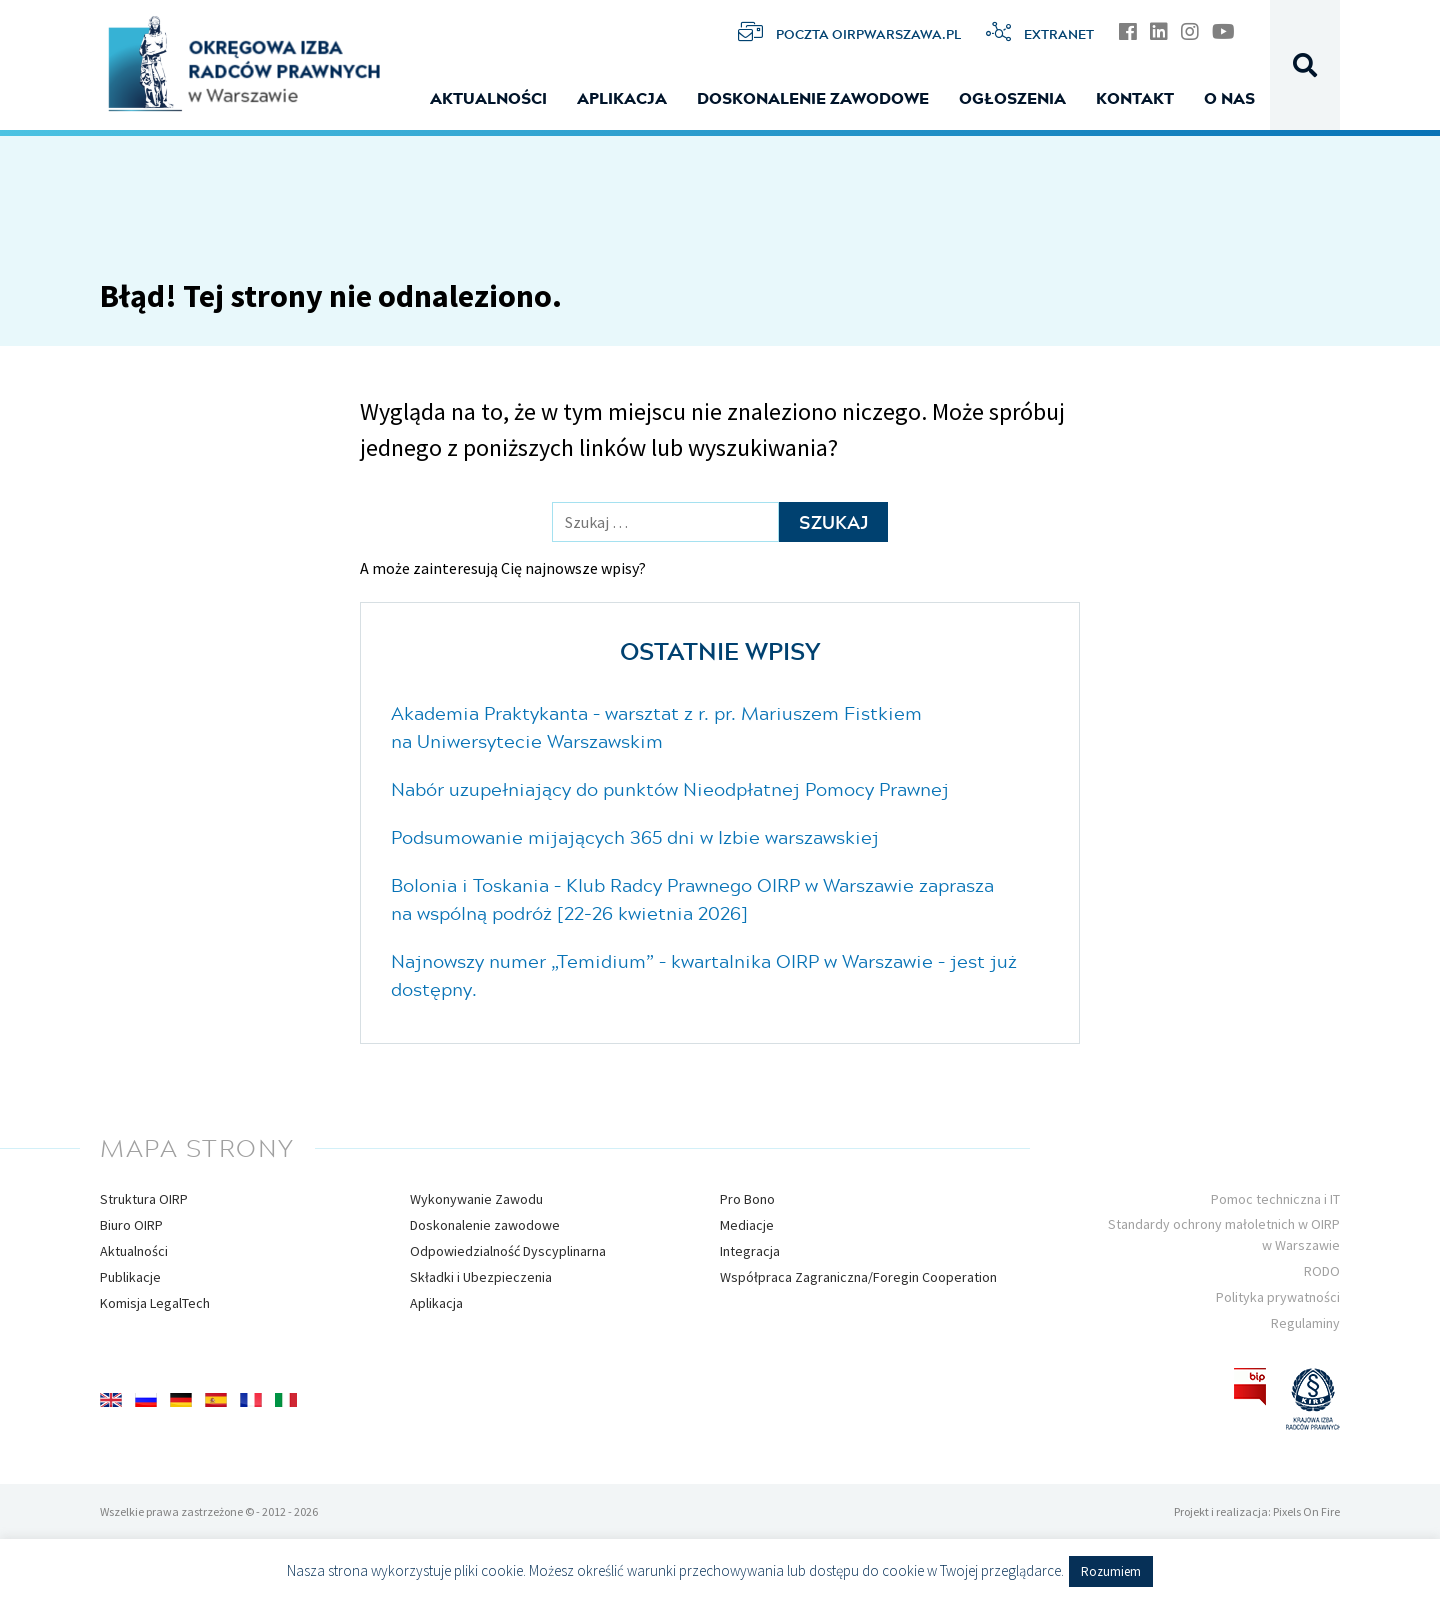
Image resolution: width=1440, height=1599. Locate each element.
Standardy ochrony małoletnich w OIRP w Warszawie (1224, 1234)
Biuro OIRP (131, 1225)
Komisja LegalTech (155, 1303)
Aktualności (488, 98)
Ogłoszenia (1012, 98)
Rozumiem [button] (1111, 1571)
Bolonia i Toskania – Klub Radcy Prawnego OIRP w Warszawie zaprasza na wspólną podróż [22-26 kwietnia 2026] (692, 899)
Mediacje (747, 1225)
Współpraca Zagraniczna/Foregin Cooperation (858, 1277)
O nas (1229, 98)
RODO (1322, 1271)
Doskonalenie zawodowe (813, 98)
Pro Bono (747, 1199)
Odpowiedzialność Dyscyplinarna (508, 1251)
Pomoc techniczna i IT (1275, 1199)
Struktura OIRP (144, 1199)
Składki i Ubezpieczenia (481, 1277)
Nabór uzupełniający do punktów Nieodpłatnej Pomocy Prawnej (670, 789)
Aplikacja (622, 98)
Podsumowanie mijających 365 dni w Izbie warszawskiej (635, 837)
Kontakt (1135, 98)
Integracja (750, 1251)
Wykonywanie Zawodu (476, 1199)
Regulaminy (1305, 1323)
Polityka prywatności (1278, 1297)
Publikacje (130, 1277)
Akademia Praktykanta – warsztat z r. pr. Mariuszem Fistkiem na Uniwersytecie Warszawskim (656, 727)
